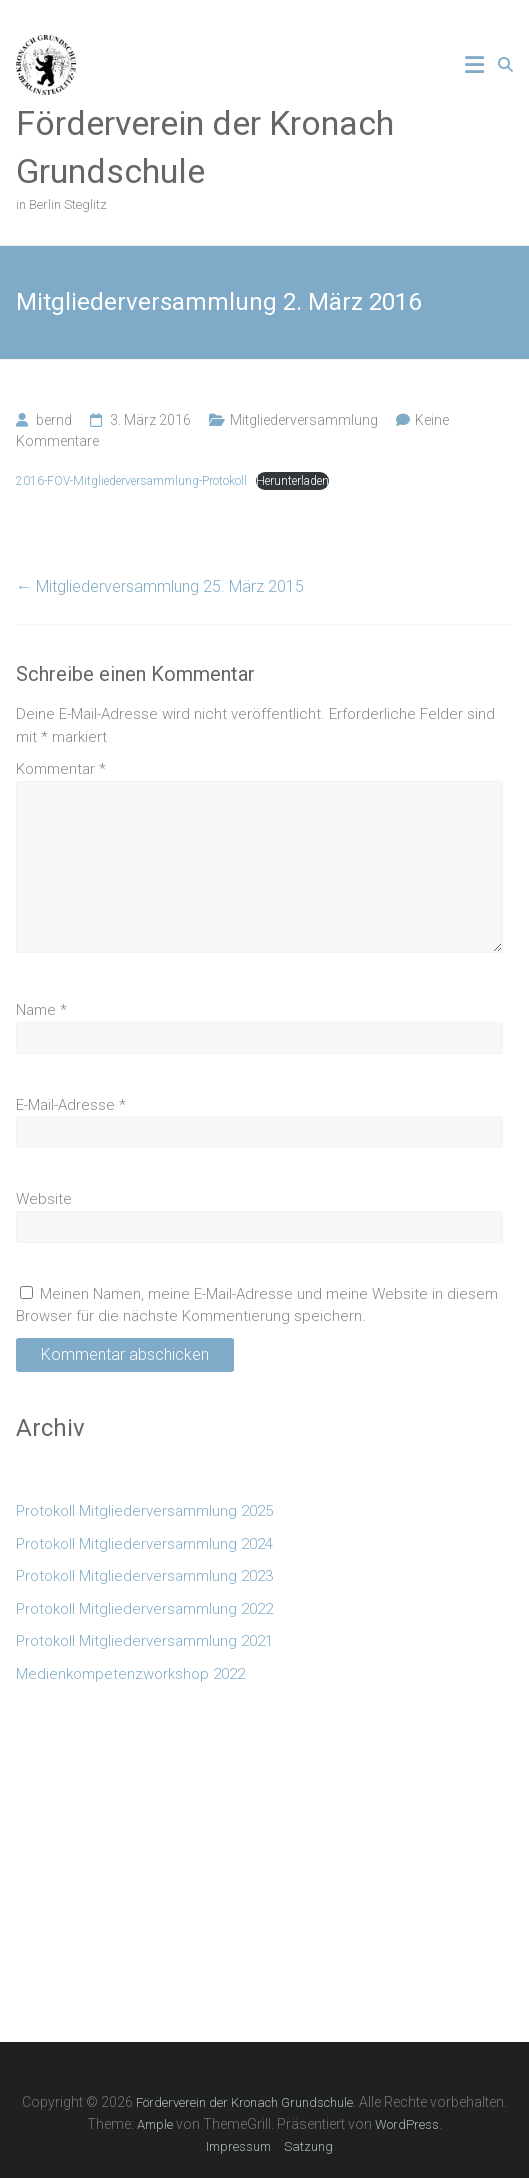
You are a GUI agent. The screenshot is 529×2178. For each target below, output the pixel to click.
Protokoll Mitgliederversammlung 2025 (144, 1511)
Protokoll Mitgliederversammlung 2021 (144, 1641)
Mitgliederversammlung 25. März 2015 (160, 586)
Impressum (238, 2146)
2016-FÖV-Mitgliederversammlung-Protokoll (131, 481)
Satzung (308, 2146)
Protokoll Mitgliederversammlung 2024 (144, 1544)
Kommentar (61, 769)
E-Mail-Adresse (71, 1105)
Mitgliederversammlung (304, 420)
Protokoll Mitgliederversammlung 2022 (144, 1609)
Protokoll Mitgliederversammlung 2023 (144, 1576)
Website (44, 1199)
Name (41, 1010)
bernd (54, 420)
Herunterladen (292, 481)
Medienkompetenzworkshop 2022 (130, 1674)
